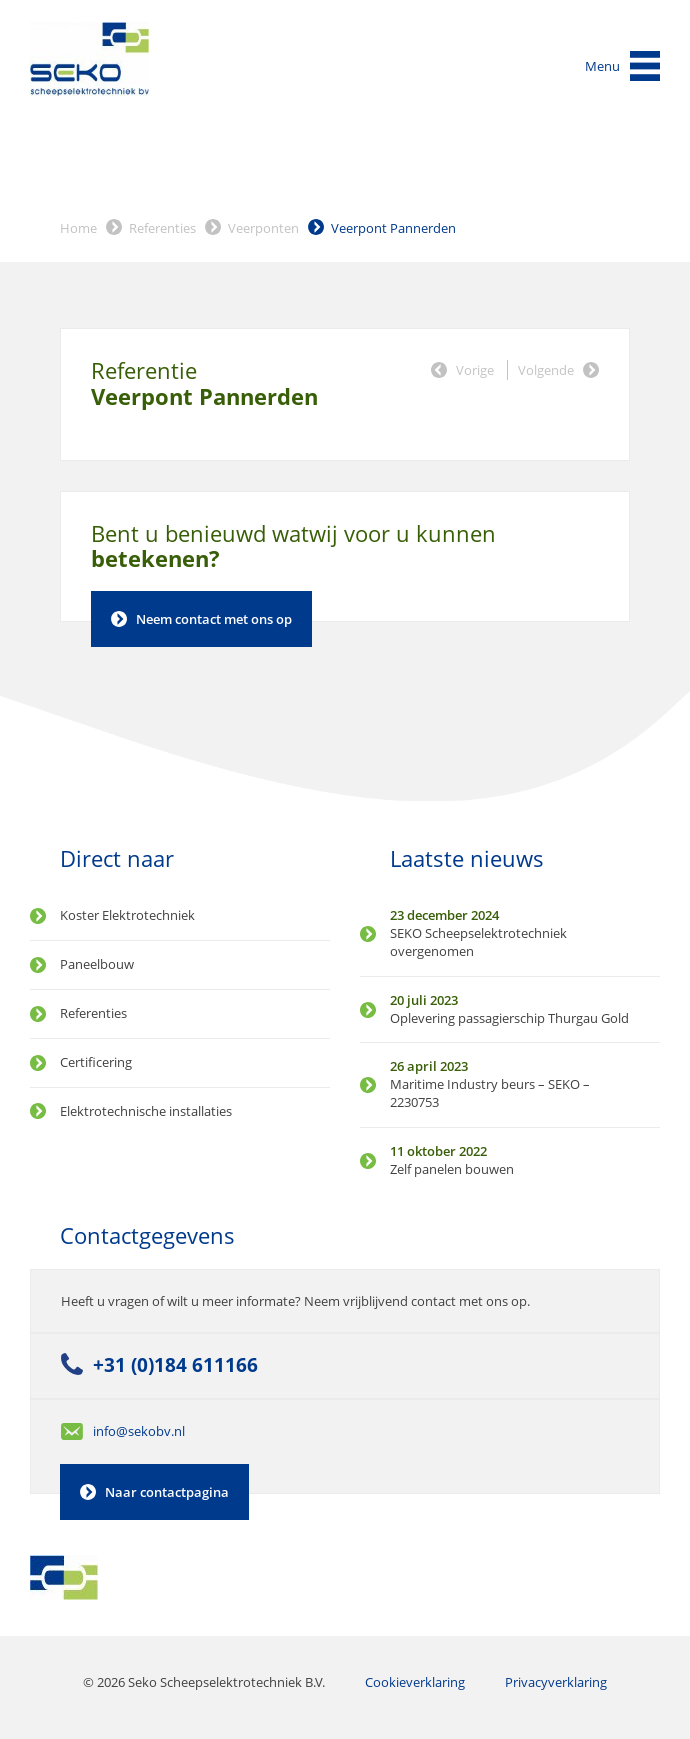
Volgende (546, 370)
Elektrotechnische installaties (146, 1111)
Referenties (162, 228)
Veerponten (263, 228)
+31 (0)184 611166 (175, 1364)
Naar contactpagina (167, 1492)
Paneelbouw (97, 964)
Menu (602, 66)
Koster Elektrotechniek (127, 915)
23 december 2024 (444, 915)
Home (78, 228)
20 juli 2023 (424, 1000)
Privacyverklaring (556, 1682)
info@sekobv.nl (139, 1431)
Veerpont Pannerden (393, 228)
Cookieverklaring (415, 1682)
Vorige (475, 370)
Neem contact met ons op (214, 619)
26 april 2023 (429, 1066)
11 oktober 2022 (438, 1151)
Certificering (96, 1062)
